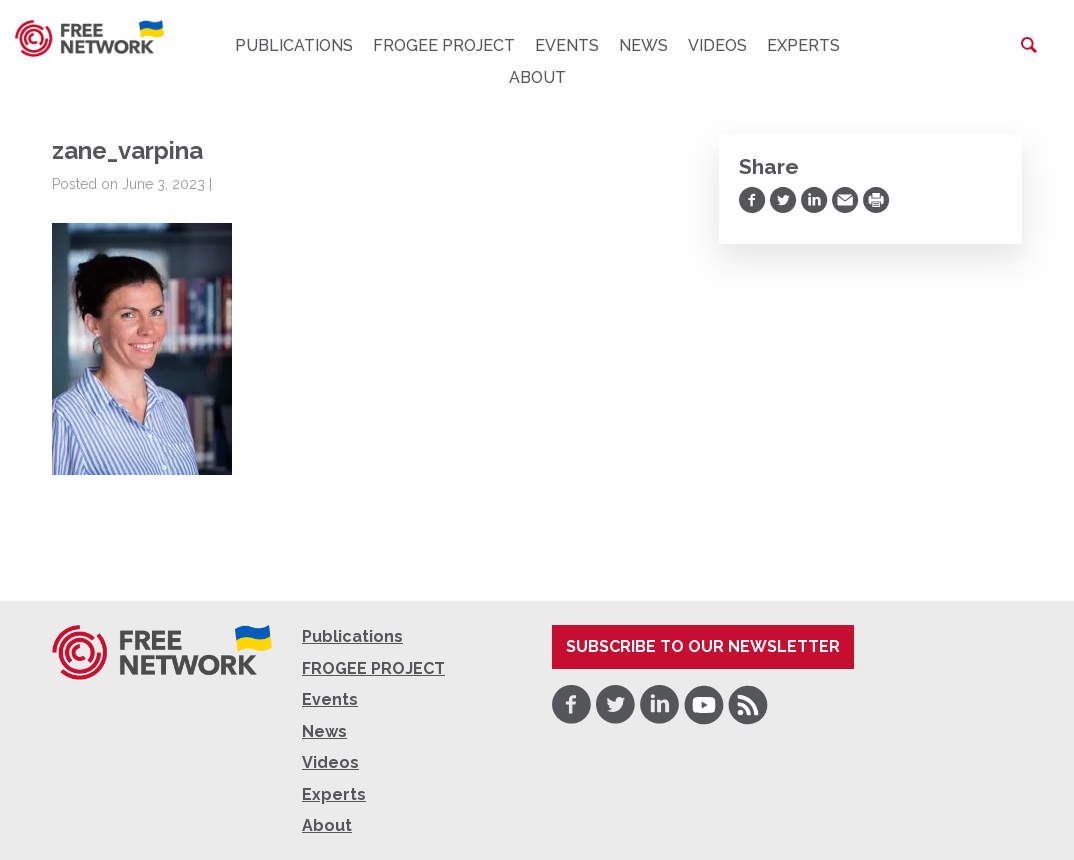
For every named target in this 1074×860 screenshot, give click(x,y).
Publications (294, 45)
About (537, 77)
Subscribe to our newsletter (703, 646)
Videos (717, 45)
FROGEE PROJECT (444, 45)
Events (567, 45)
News (643, 45)
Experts (803, 45)
